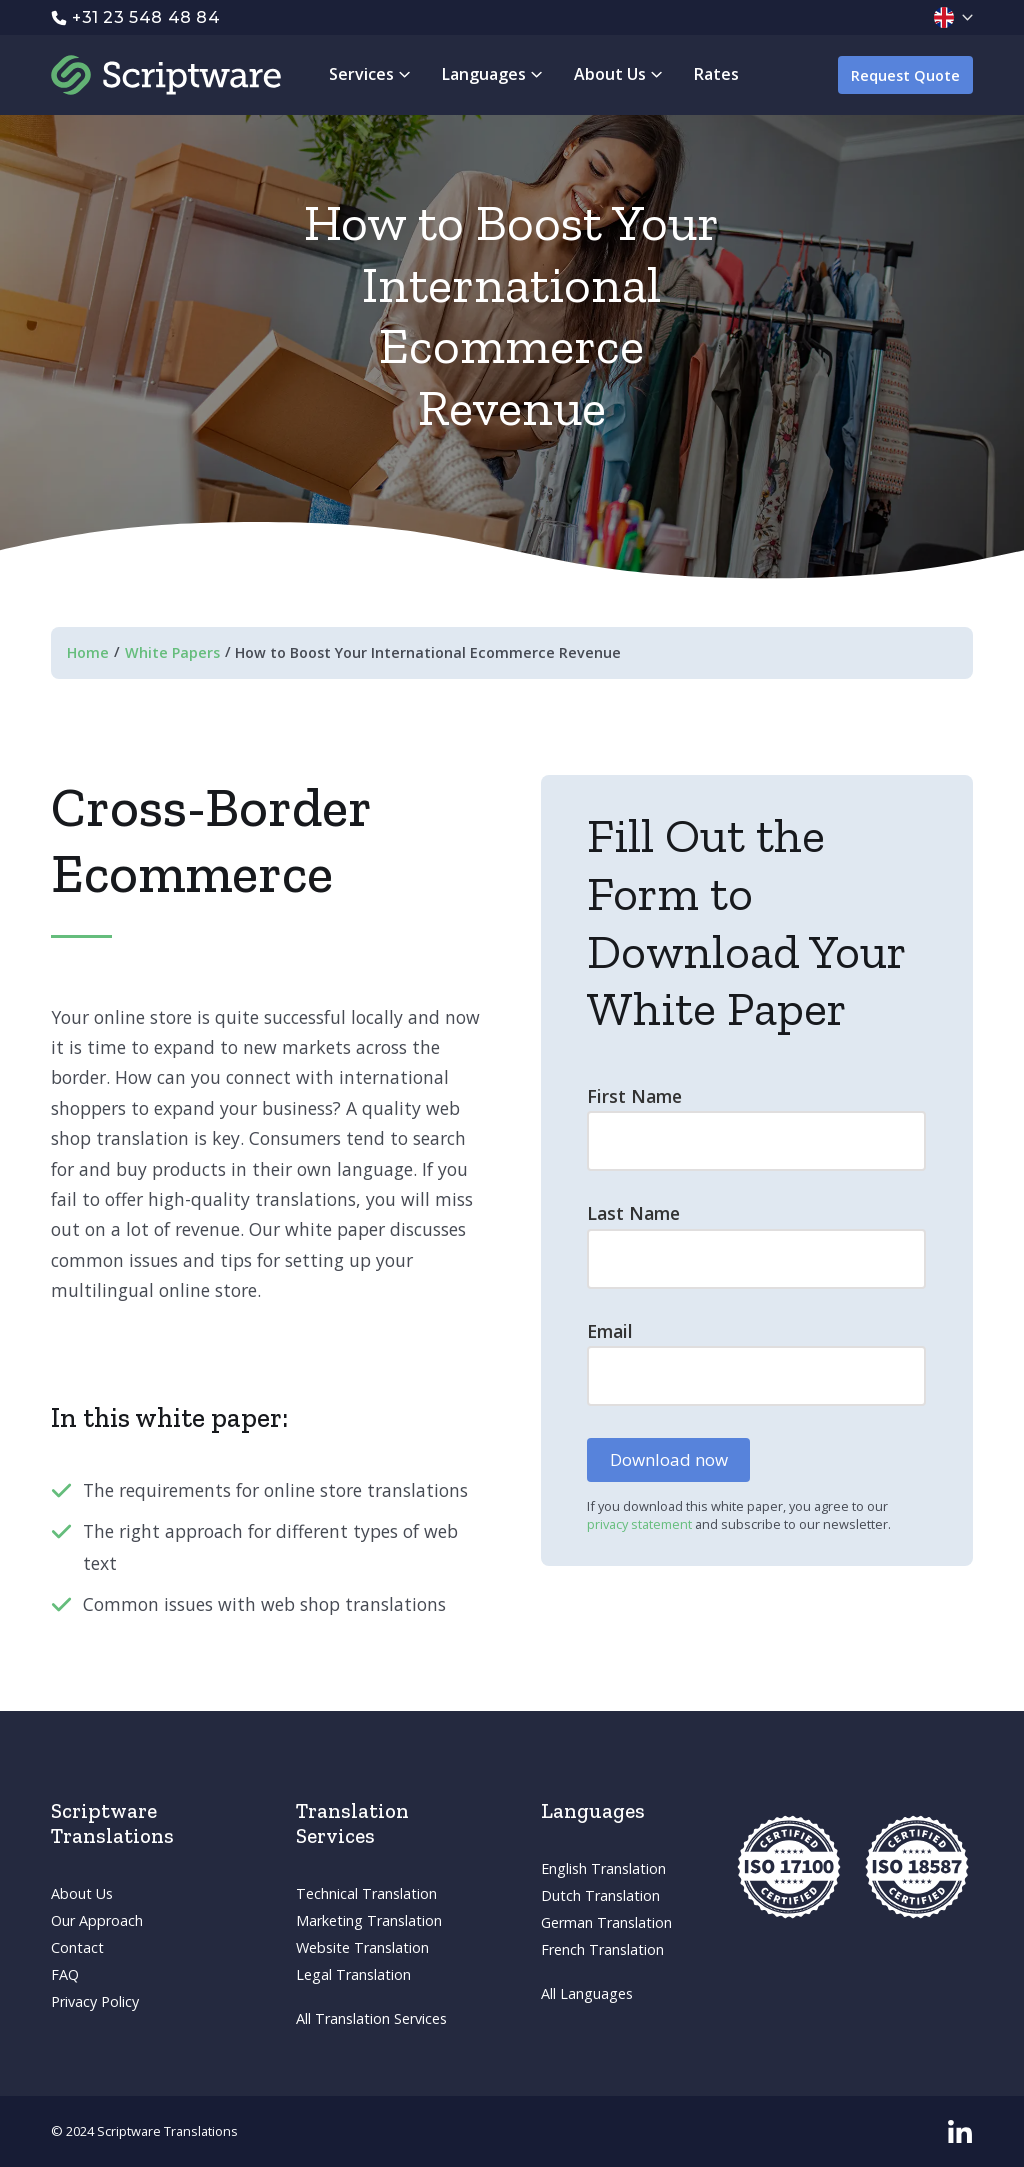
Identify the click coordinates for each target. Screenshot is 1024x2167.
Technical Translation (366, 1893)
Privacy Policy (95, 2001)
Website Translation (362, 1947)
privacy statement (641, 1524)
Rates (716, 74)
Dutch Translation (600, 1895)
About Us (82, 1893)
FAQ (65, 1974)
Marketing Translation (369, 1920)
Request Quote (905, 75)
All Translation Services (371, 2018)
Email (610, 1331)
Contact (77, 1947)
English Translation (603, 1868)
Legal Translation (353, 1974)
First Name (634, 1096)
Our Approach (97, 1920)
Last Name (633, 1213)
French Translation (602, 1949)
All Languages (587, 1993)
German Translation (606, 1922)
